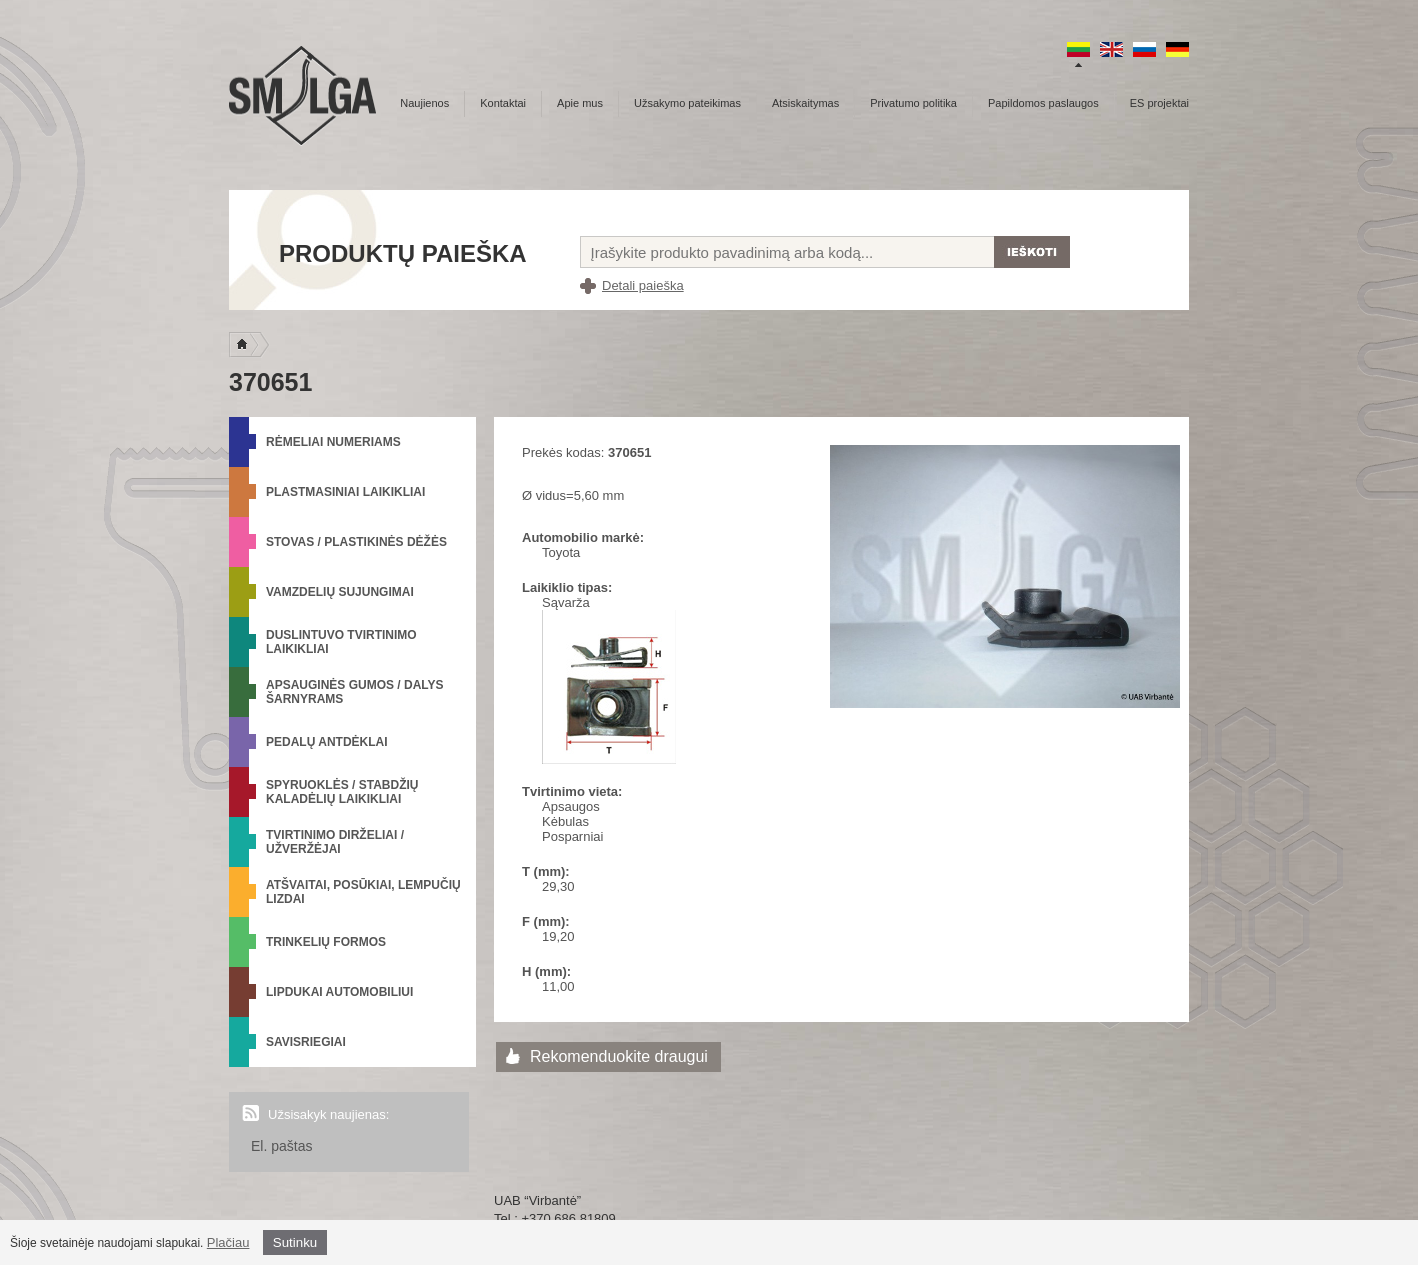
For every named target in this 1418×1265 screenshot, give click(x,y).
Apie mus (580, 103)
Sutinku (295, 1242)
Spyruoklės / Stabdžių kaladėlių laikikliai (342, 792)
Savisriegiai (306, 1042)
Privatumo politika (913, 103)
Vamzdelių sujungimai (340, 592)
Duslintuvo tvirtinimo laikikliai (341, 642)
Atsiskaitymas (805, 103)
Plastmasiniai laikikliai (345, 492)
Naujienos (424, 103)
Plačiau (228, 1242)
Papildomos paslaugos (1043, 103)
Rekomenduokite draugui (619, 1056)
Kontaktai (503, 103)
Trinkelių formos (326, 942)
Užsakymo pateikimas (687, 103)
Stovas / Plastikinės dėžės (356, 542)
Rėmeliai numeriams (333, 442)
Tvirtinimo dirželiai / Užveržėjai (335, 842)
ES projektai (1159, 103)
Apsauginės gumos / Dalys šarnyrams (355, 692)
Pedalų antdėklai (327, 742)
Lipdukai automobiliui (339, 992)
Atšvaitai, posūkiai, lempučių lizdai (363, 892)
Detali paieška (643, 285)
